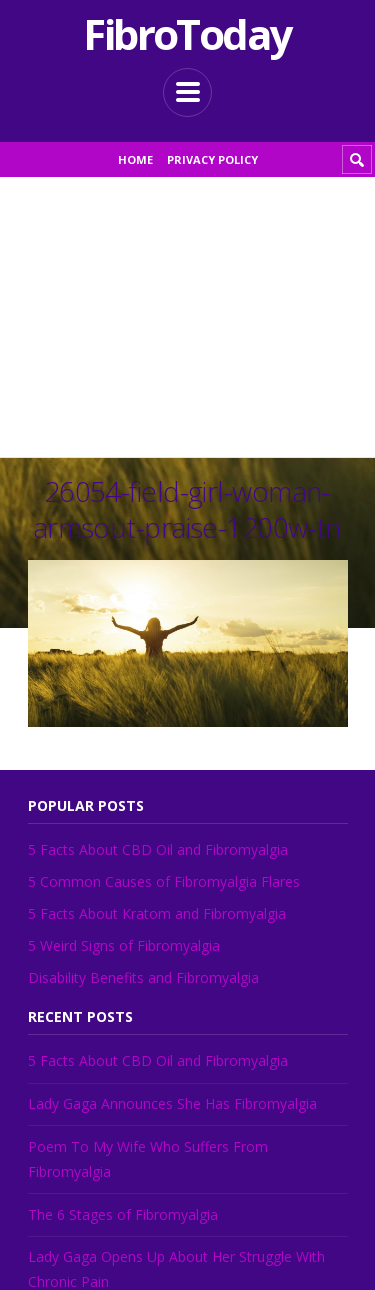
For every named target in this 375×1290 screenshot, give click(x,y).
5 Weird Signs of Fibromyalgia (124, 945)
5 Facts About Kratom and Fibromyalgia (157, 913)
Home (135, 159)
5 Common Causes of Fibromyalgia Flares (164, 881)
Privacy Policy (212, 159)
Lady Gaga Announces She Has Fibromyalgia (172, 1103)
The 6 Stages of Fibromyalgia (123, 1214)
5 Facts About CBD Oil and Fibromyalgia (158, 849)
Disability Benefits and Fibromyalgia (143, 977)
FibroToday (187, 34)
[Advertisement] (188, 317)
